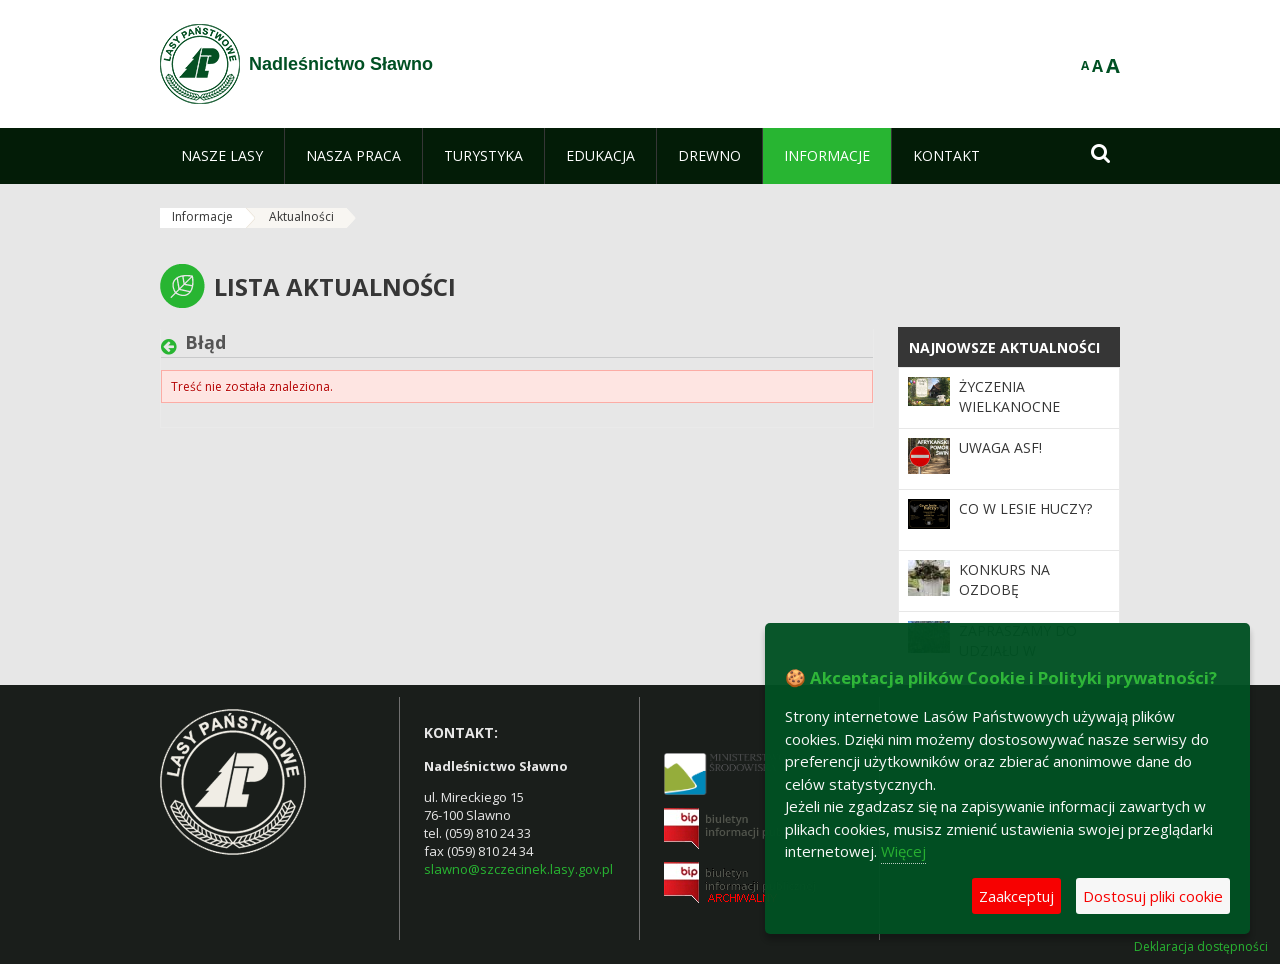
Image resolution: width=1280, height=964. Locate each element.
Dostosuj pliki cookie (1153, 896)
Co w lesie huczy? (1025, 508)
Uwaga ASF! (1000, 447)
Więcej (903, 851)
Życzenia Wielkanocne (1009, 396)
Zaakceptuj (1016, 896)
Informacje (202, 216)
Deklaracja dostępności (1201, 947)
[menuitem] (222, 156)
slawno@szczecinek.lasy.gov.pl (518, 869)
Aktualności (301, 216)
